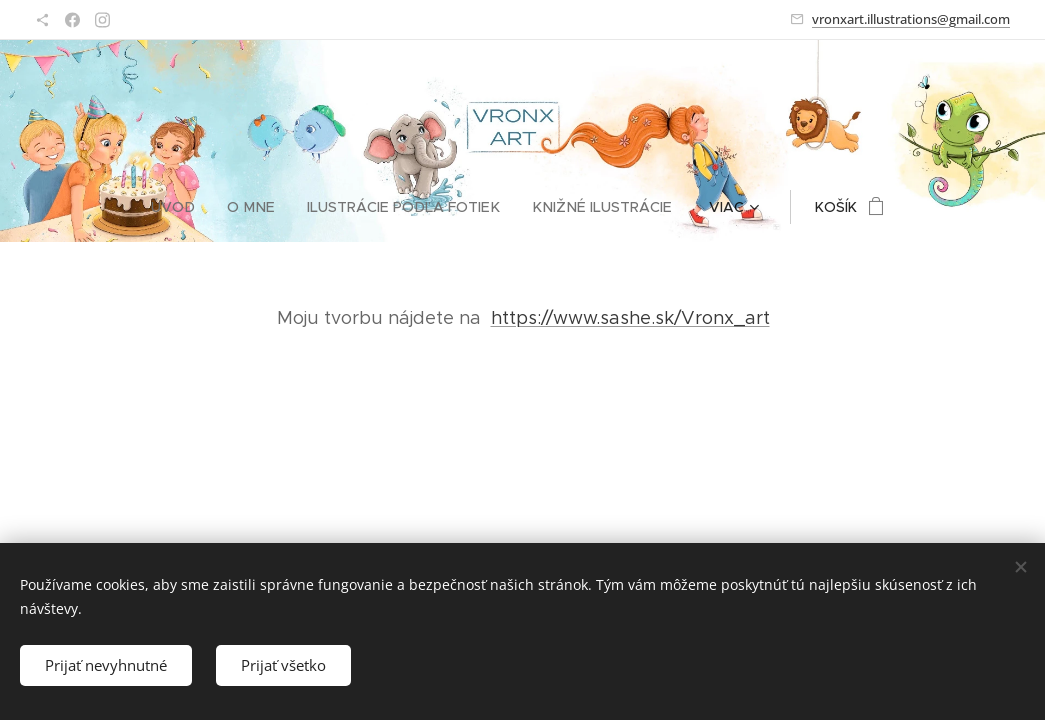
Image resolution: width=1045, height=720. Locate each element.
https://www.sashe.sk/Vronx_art (629, 318)
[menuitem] (186, 207)
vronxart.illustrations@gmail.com (911, 19)
